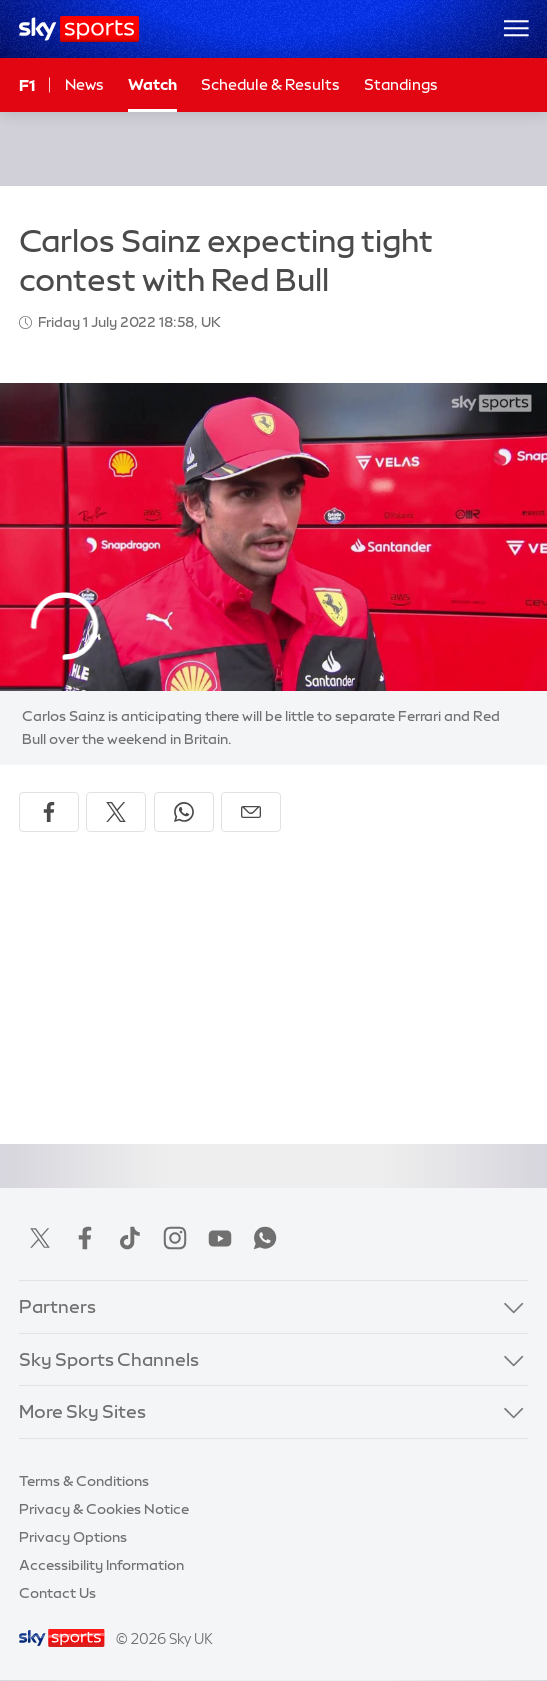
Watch (152, 84)
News (84, 84)
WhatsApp (265, 1238)
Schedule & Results (270, 84)
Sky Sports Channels (109, 1360)
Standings (401, 84)
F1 (27, 85)
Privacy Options (73, 1537)
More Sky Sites (82, 1412)
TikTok (130, 1238)
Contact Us (57, 1593)
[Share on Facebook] (49, 812)
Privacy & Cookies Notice (104, 1509)
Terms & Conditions (84, 1481)
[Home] (79, 29)
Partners (57, 1307)
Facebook (85, 1238)
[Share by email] (251, 812)
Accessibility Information (101, 1565)
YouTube (220, 1238)
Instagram (175, 1238)
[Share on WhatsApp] (184, 812)
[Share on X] (116, 812)
